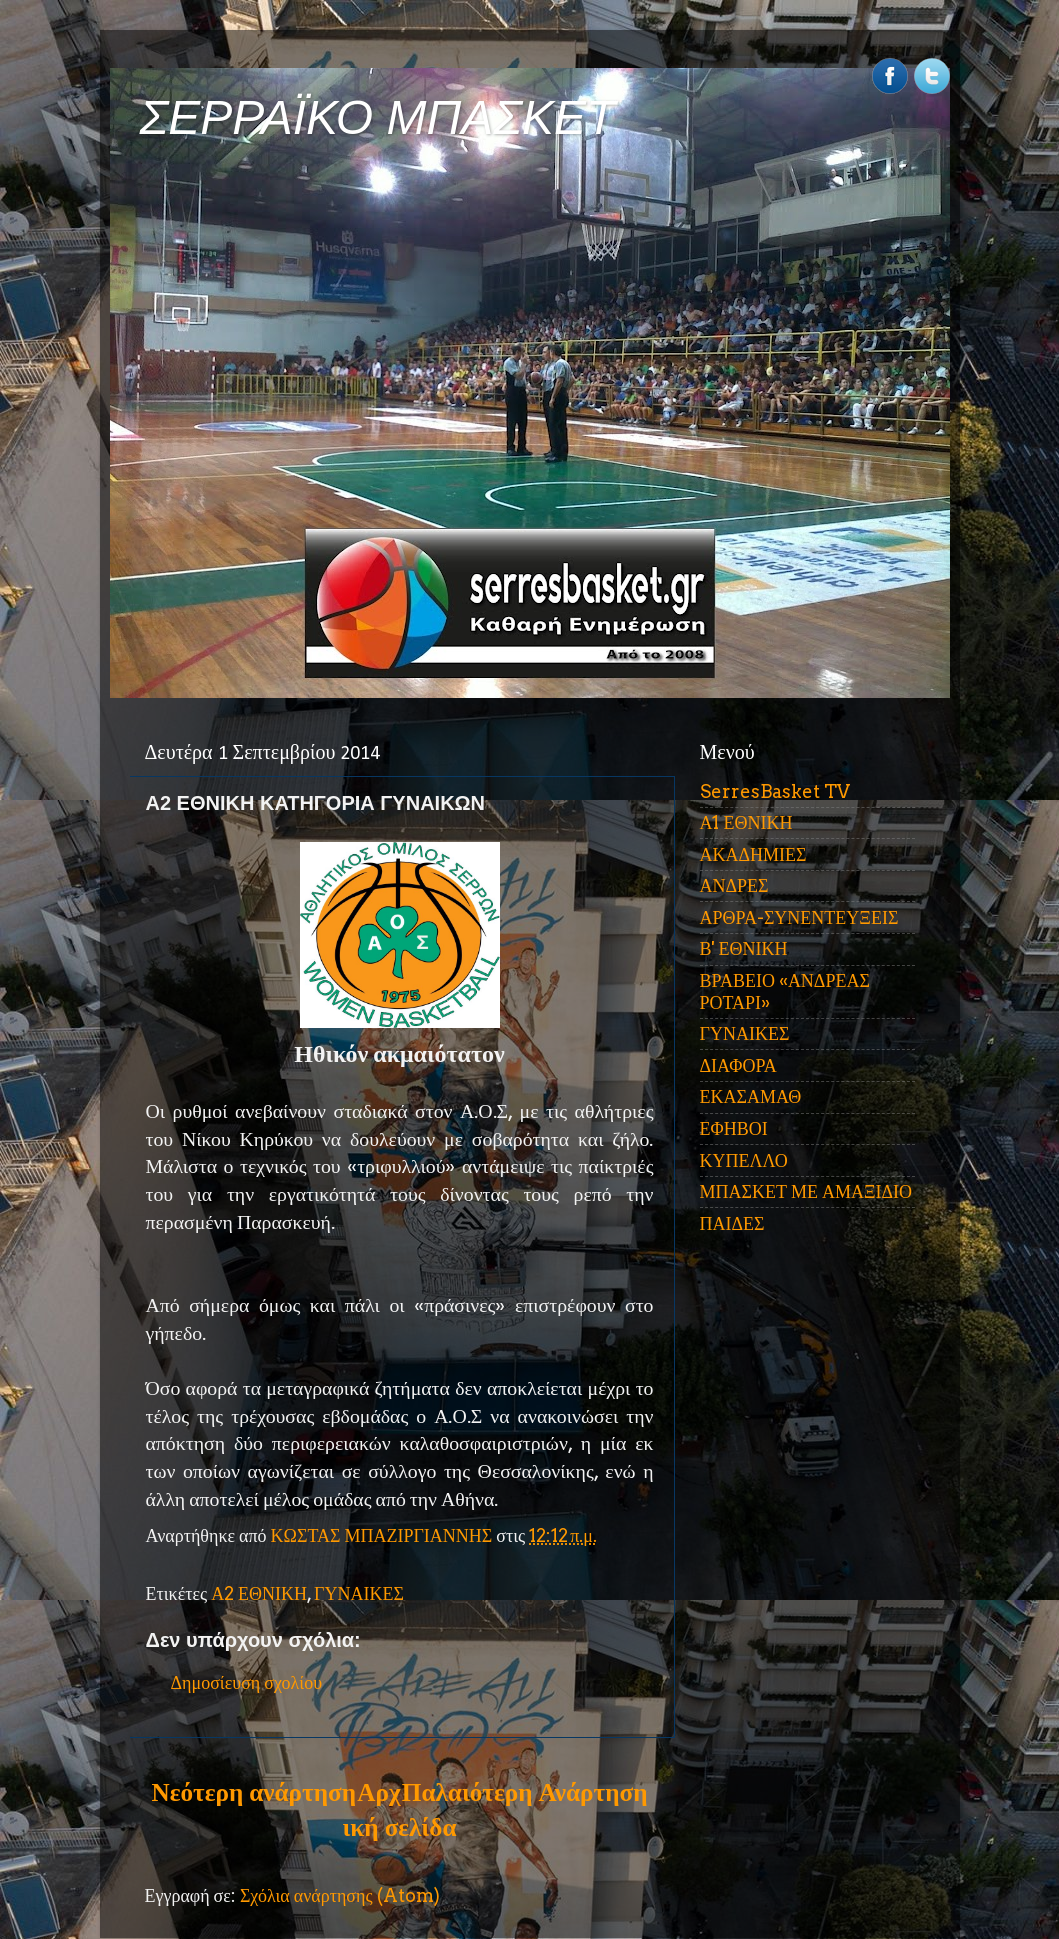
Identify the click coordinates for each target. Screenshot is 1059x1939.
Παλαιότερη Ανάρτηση (525, 1792)
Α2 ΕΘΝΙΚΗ (259, 1593)
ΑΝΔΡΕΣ (734, 885)
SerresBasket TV (775, 791)
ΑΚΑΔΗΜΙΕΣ (753, 854)
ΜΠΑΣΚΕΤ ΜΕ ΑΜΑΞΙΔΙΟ (806, 1191)
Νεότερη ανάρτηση (254, 1792)
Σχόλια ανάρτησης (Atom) (340, 1895)
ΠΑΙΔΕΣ (732, 1223)
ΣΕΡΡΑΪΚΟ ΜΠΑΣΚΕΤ (378, 117)
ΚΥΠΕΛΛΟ (744, 1160)
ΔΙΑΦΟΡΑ (738, 1065)
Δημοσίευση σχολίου (247, 1682)
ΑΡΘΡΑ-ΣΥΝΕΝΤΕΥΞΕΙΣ (799, 917)
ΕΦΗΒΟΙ (734, 1128)
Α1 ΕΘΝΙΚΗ (746, 822)
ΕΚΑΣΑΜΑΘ (751, 1096)
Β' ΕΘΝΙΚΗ (744, 948)
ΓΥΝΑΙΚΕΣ (359, 1593)
